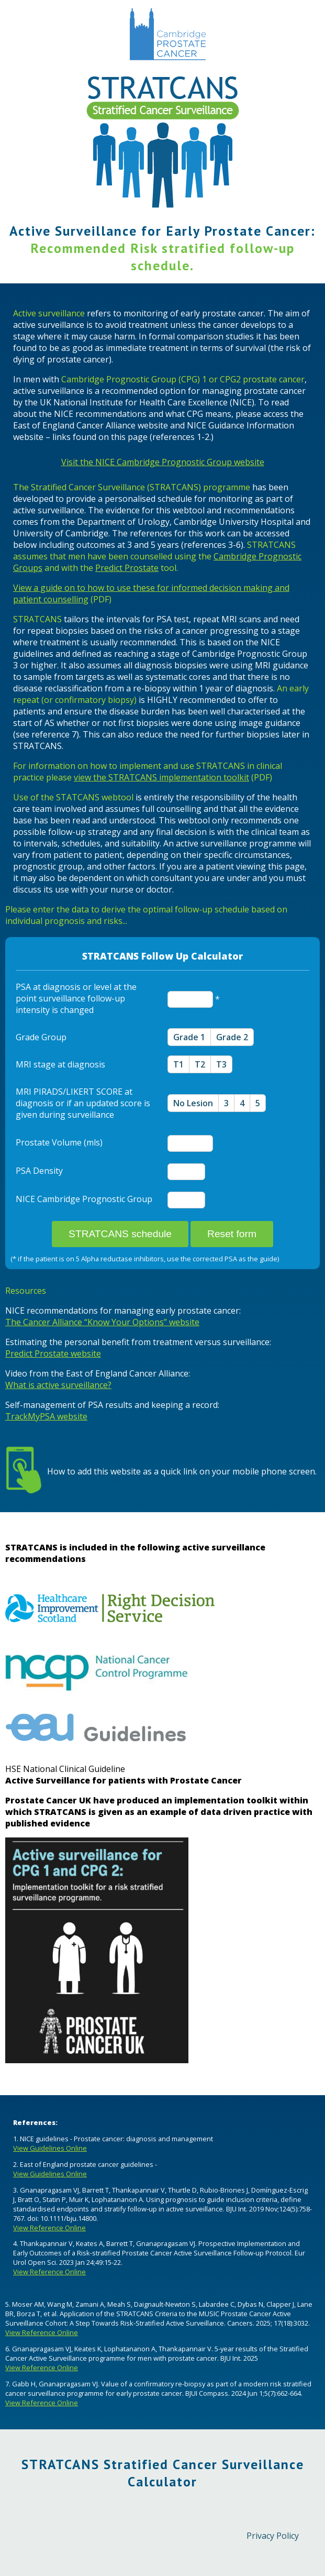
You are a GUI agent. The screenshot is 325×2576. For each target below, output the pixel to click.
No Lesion (193, 1103)
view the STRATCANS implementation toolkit (161, 777)
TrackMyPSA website (46, 1416)
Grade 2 (232, 1037)
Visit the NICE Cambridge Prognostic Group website (162, 462)
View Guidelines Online (50, 2148)
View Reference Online (49, 2227)
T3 (221, 1064)
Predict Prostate (127, 568)
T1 (178, 1064)
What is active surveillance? (58, 1385)
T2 (200, 1064)
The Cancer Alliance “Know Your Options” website (102, 1322)
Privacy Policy (272, 2535)
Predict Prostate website (53, 1353)
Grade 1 (189, 1037)
